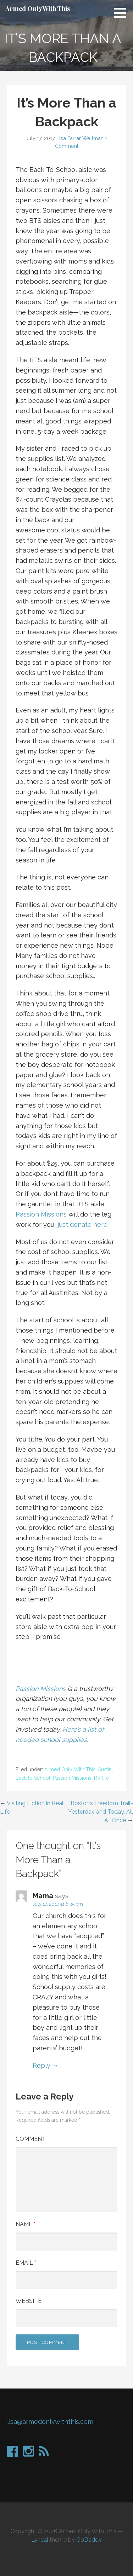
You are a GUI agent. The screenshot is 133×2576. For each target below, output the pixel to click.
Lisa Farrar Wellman (80, 138)
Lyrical (39, 2539)
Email (26, 2262)
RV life (101, 1778)
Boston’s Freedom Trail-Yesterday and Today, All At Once (100, 1812)
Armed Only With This (37, 8)
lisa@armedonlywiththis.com (50, 2421)
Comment (31, 2139)
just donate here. (83, 1224)
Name (25, 2224)
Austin (105, 1769)
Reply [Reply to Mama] (41, 2065)
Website (28, 2301)
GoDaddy (89, 2539)
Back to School (33, 1778)
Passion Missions (41, 1214)
